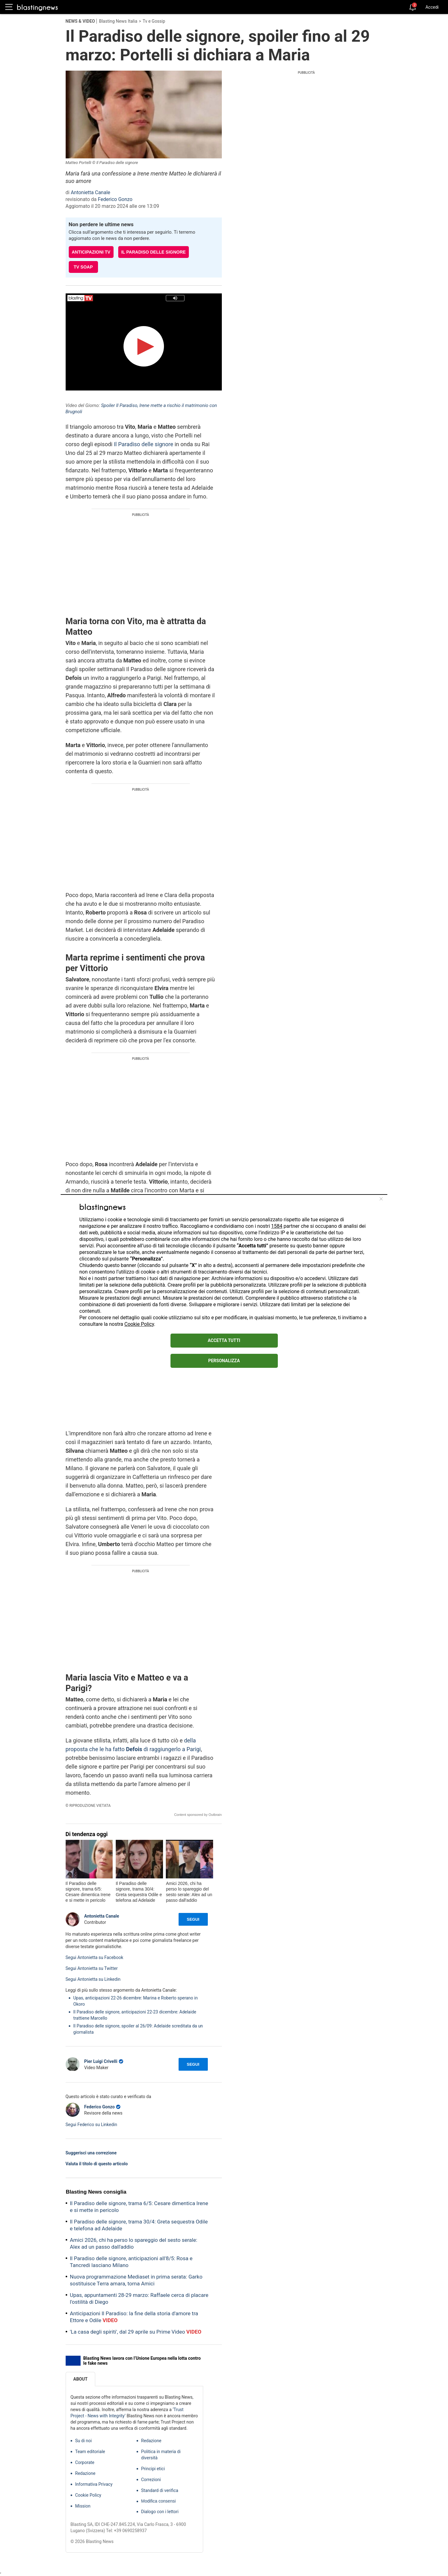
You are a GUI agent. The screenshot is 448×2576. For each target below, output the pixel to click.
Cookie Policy (139, 1324)
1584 (276, 1226)
